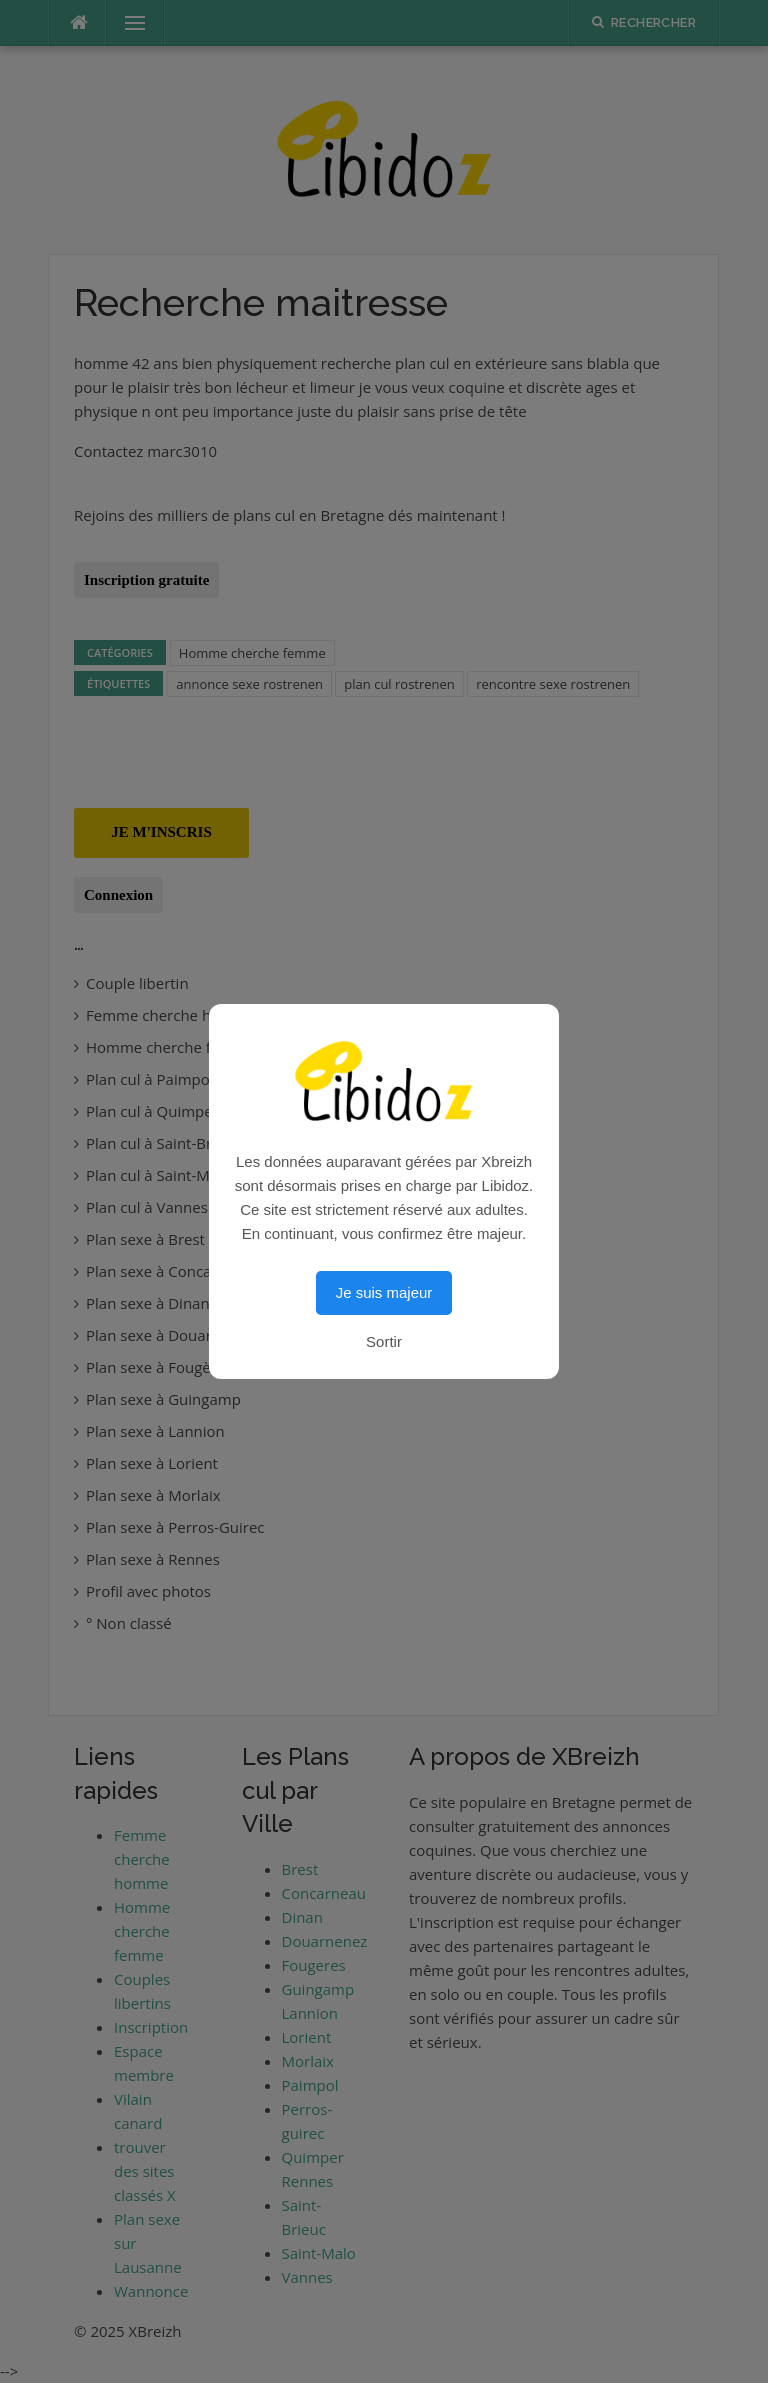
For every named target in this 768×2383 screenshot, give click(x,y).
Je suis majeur (384, 1292)
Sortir (384, 1341)
